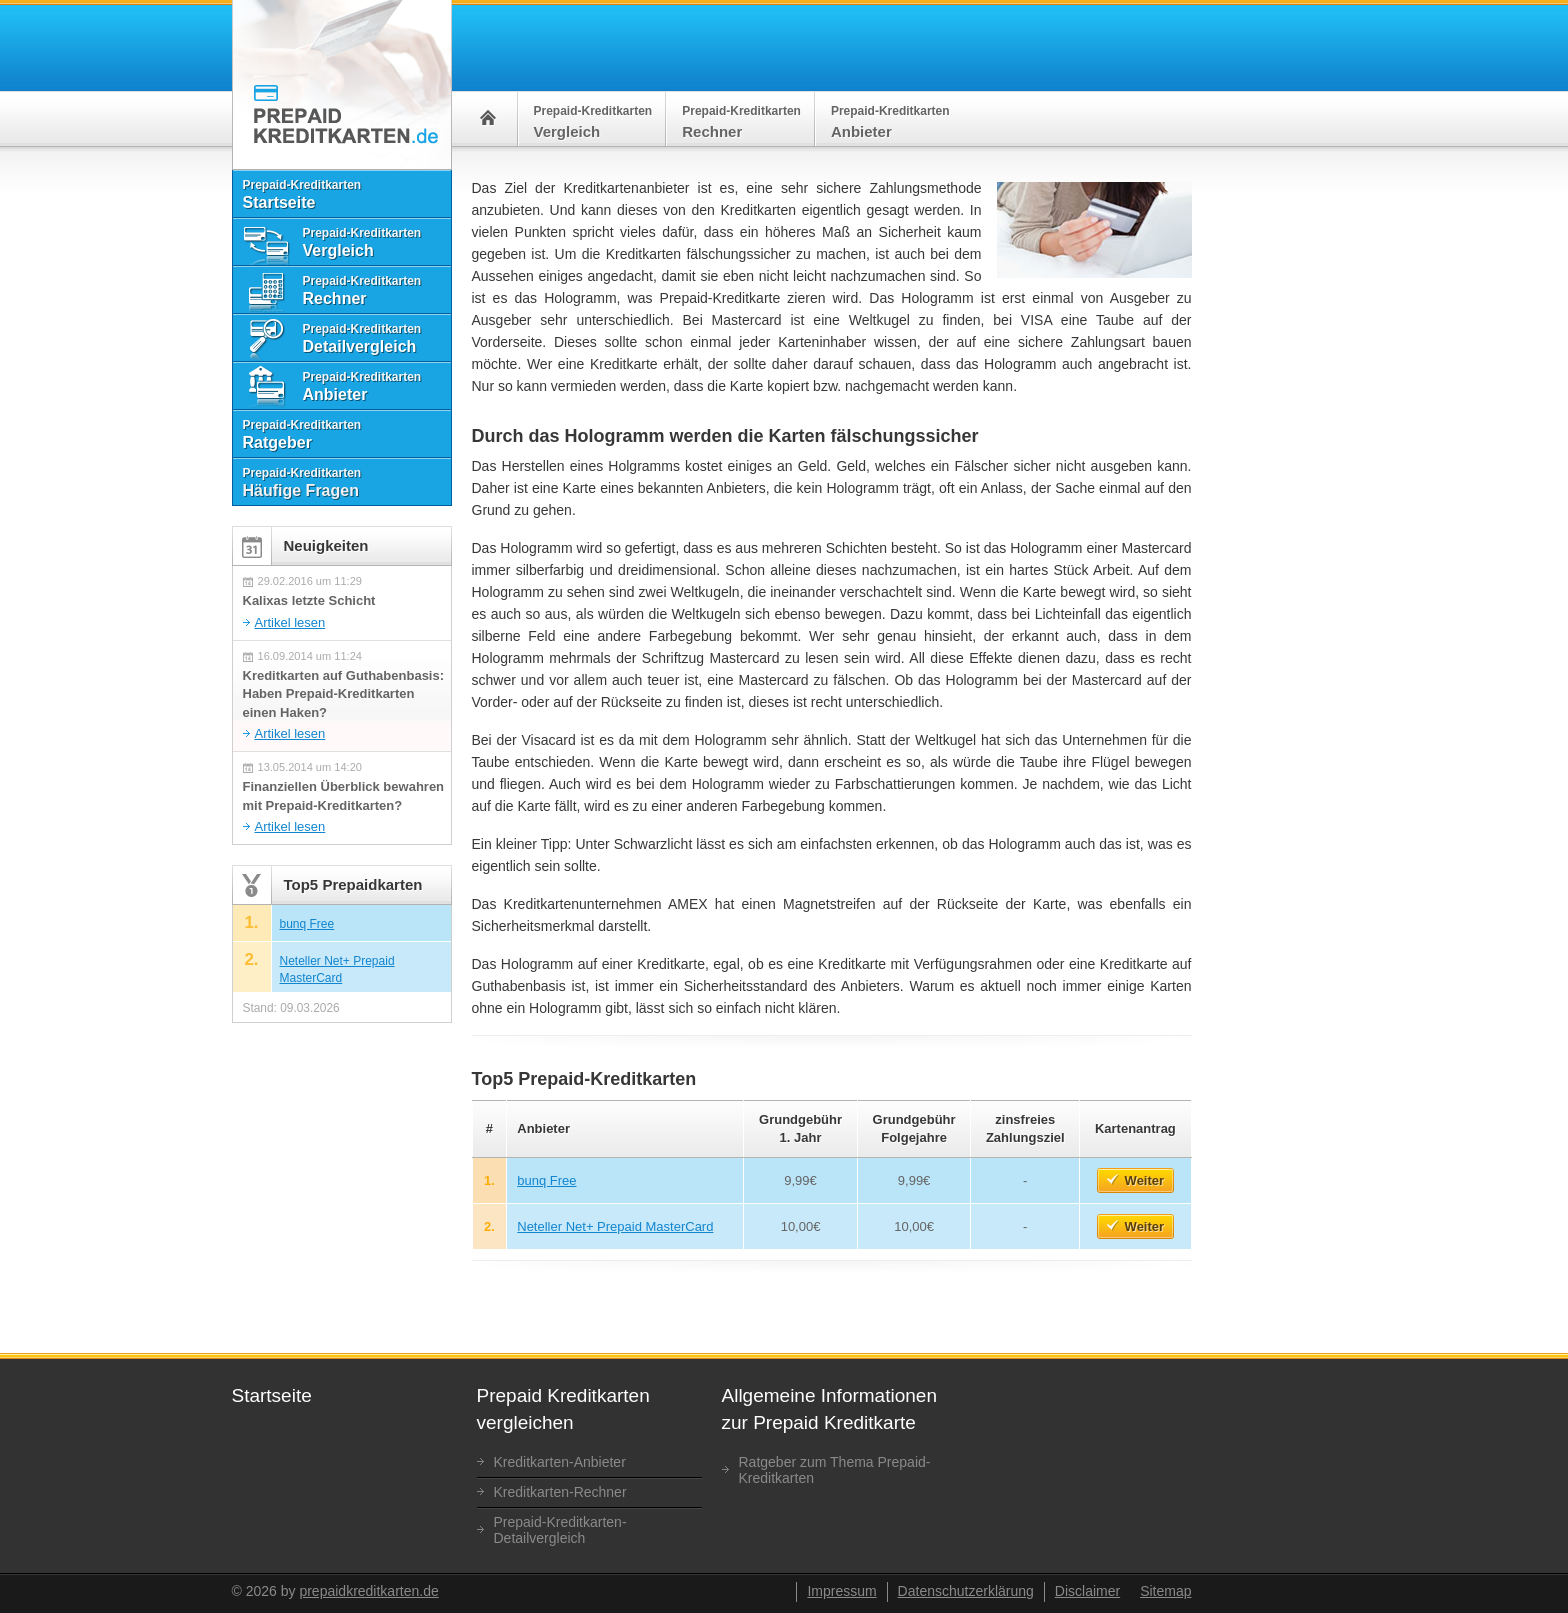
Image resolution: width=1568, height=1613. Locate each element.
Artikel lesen (290, 622)
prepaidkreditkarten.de (368, 1591)
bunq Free (546, 1180)
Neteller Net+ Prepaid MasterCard (615, 1226)
